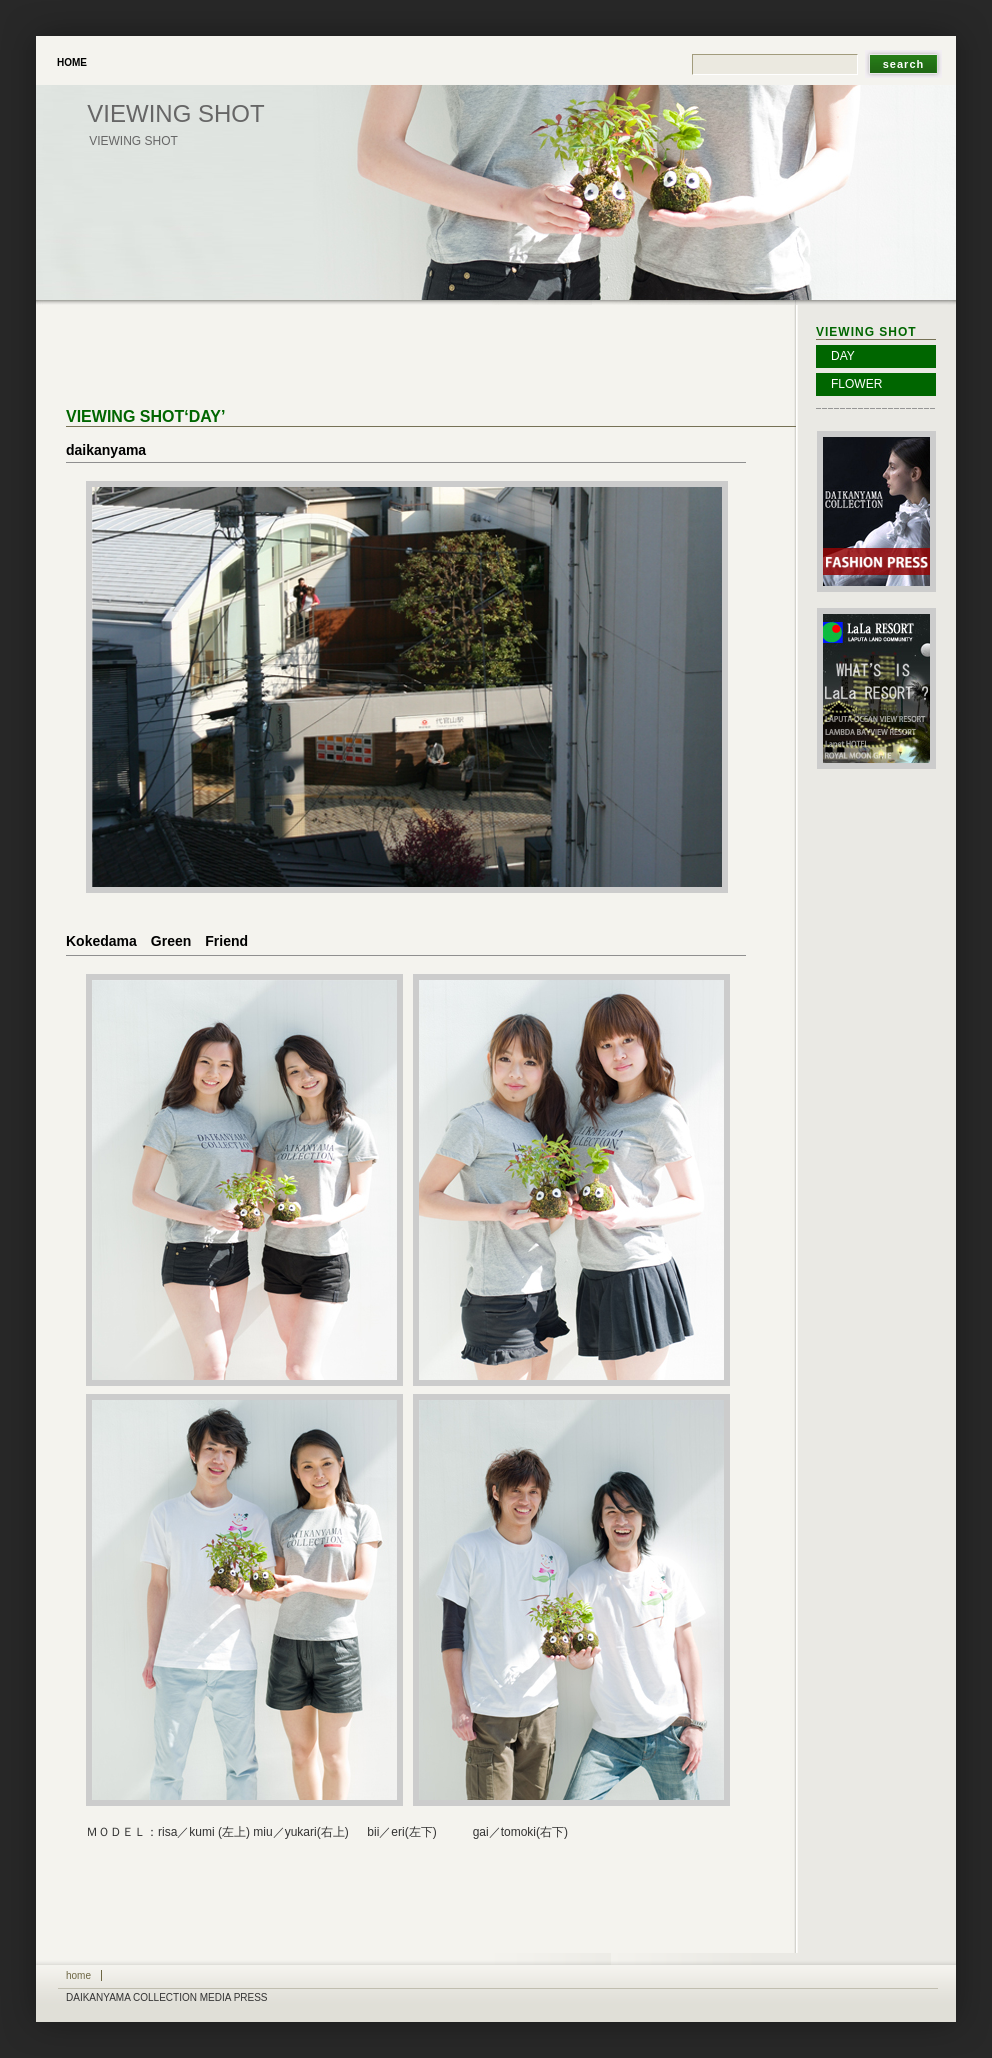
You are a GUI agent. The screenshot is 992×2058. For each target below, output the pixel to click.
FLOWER (856, 384)
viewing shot (175, 113)
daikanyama (106, 450)
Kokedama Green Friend (157, 941)
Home (72, 62)
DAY (843, 356)
